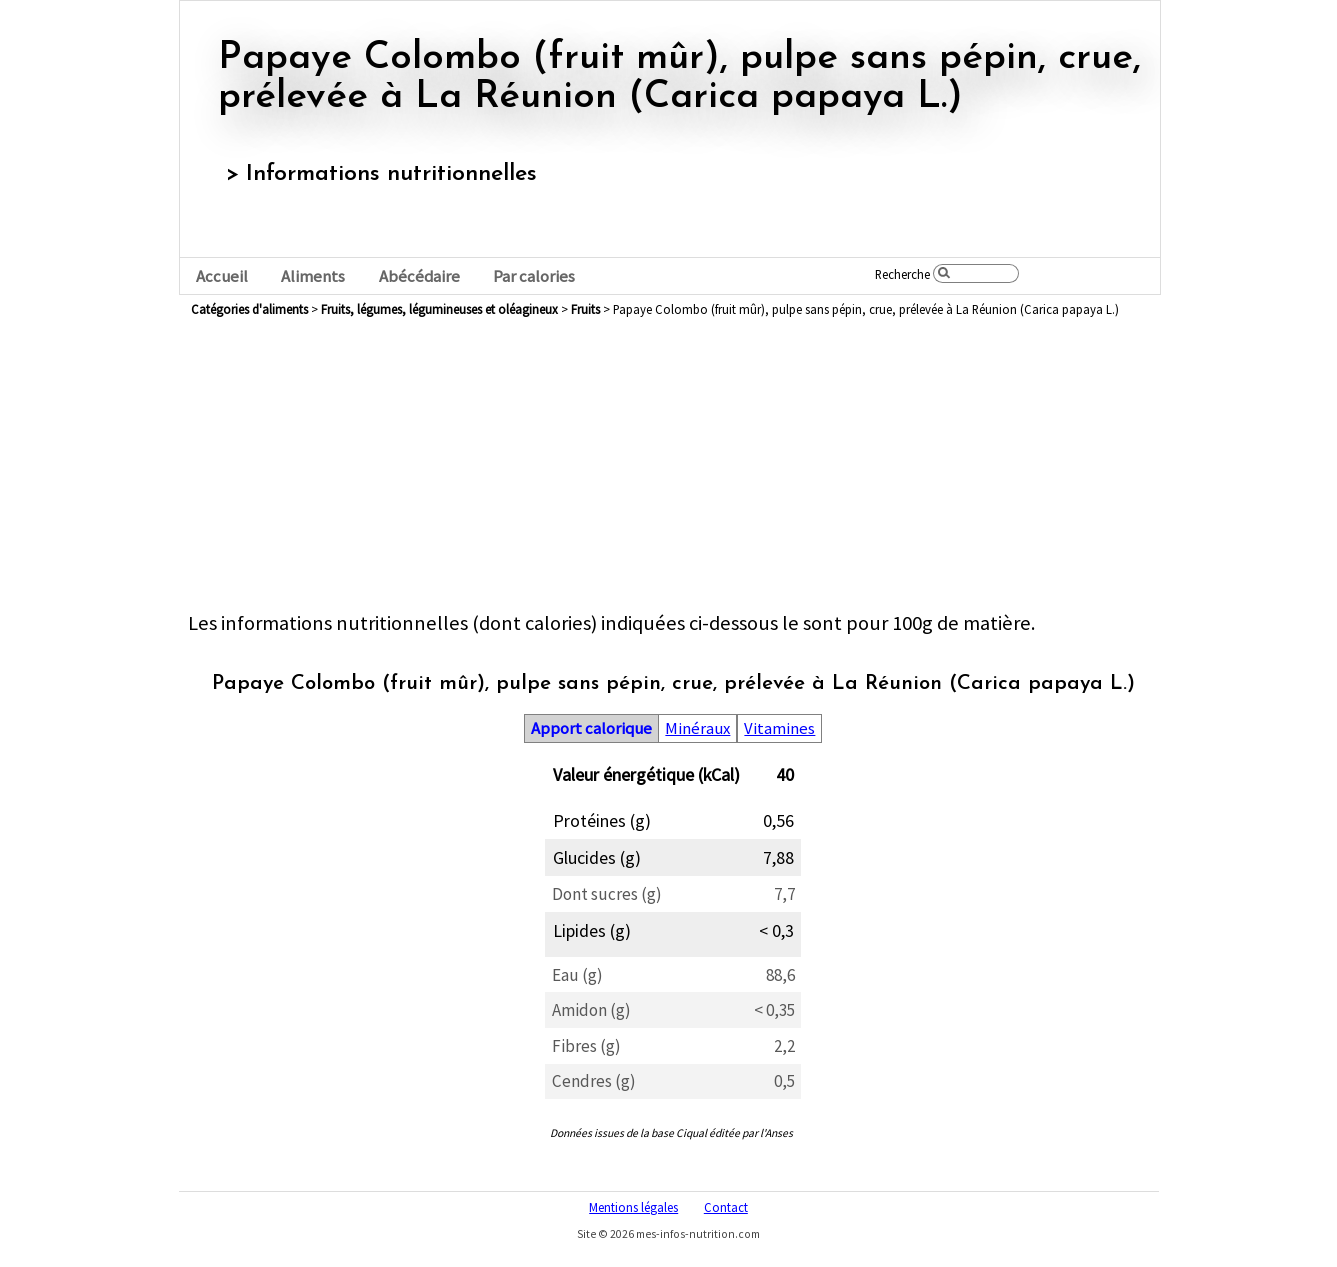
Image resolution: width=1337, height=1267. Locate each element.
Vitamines (779, 728)
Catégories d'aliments (249, 309)
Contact (726, 1207)
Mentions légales (633, 1207)
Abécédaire (419, 276)
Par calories (534, 276)
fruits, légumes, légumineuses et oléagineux (439, 309)
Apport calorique (591, 728)
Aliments (313, 276)
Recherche (902, 274)
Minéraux (697, 728)
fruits (585, 309)
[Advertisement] (673, 470)
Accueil (222, 276)
